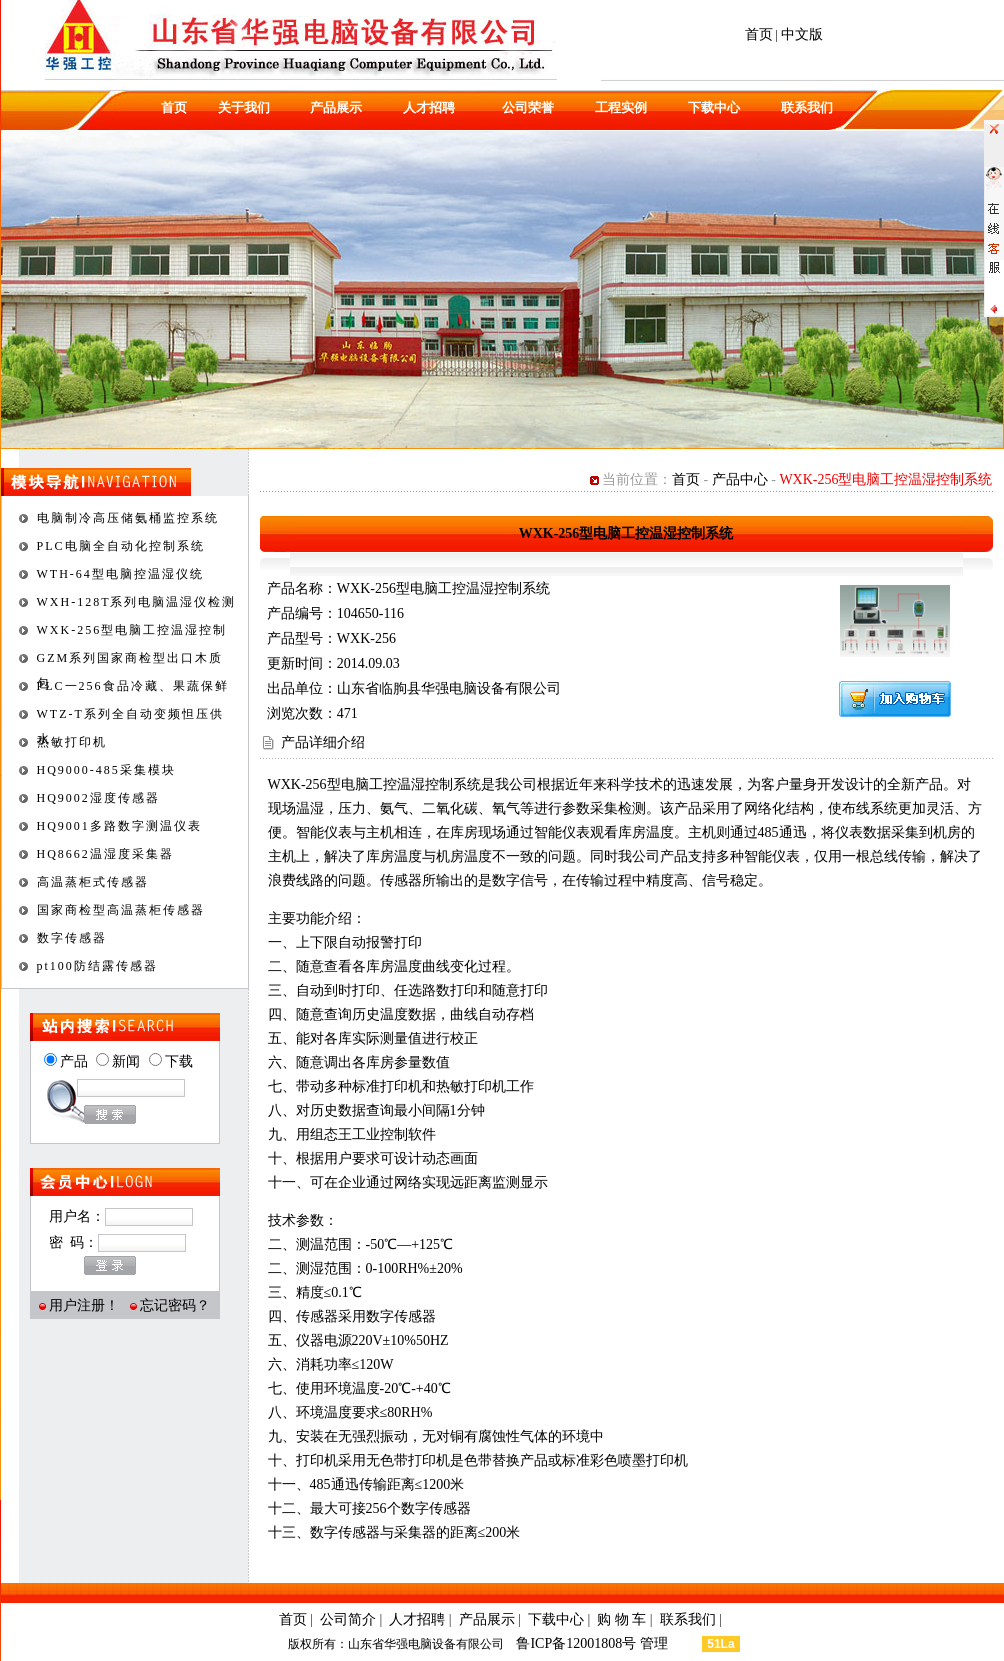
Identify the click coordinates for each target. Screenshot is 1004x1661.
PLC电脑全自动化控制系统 (121, 546)
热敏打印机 (72, 742)
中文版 (802, 34)
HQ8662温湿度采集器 (105, 854)
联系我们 (807, 107)
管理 (670, 1643)
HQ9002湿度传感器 (98, 798)
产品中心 (740, 479)
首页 (759, 34)
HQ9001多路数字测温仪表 (119, 826)
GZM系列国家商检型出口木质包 (130, 661)
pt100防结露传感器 (97, 966)
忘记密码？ (175, 1305)
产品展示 (336, 107)
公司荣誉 (528, 107)
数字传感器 (72, 938)
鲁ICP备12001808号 (577, 1643)
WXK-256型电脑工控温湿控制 (132, 630)
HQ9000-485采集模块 (106, 770)
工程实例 (621, 107)
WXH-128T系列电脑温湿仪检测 (137, 602)
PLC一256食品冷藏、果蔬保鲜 (133, 686)
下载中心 (714, 107)
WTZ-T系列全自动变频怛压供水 (130, 717)
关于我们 (244, 107)
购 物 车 (621, 1619)
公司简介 (348, 1619)
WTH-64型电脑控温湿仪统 (120, 574)
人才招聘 (429, 107)
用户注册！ (84, 1305)
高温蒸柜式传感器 (93, 882)
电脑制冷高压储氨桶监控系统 (128, 518)
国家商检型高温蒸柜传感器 (121, 910)
